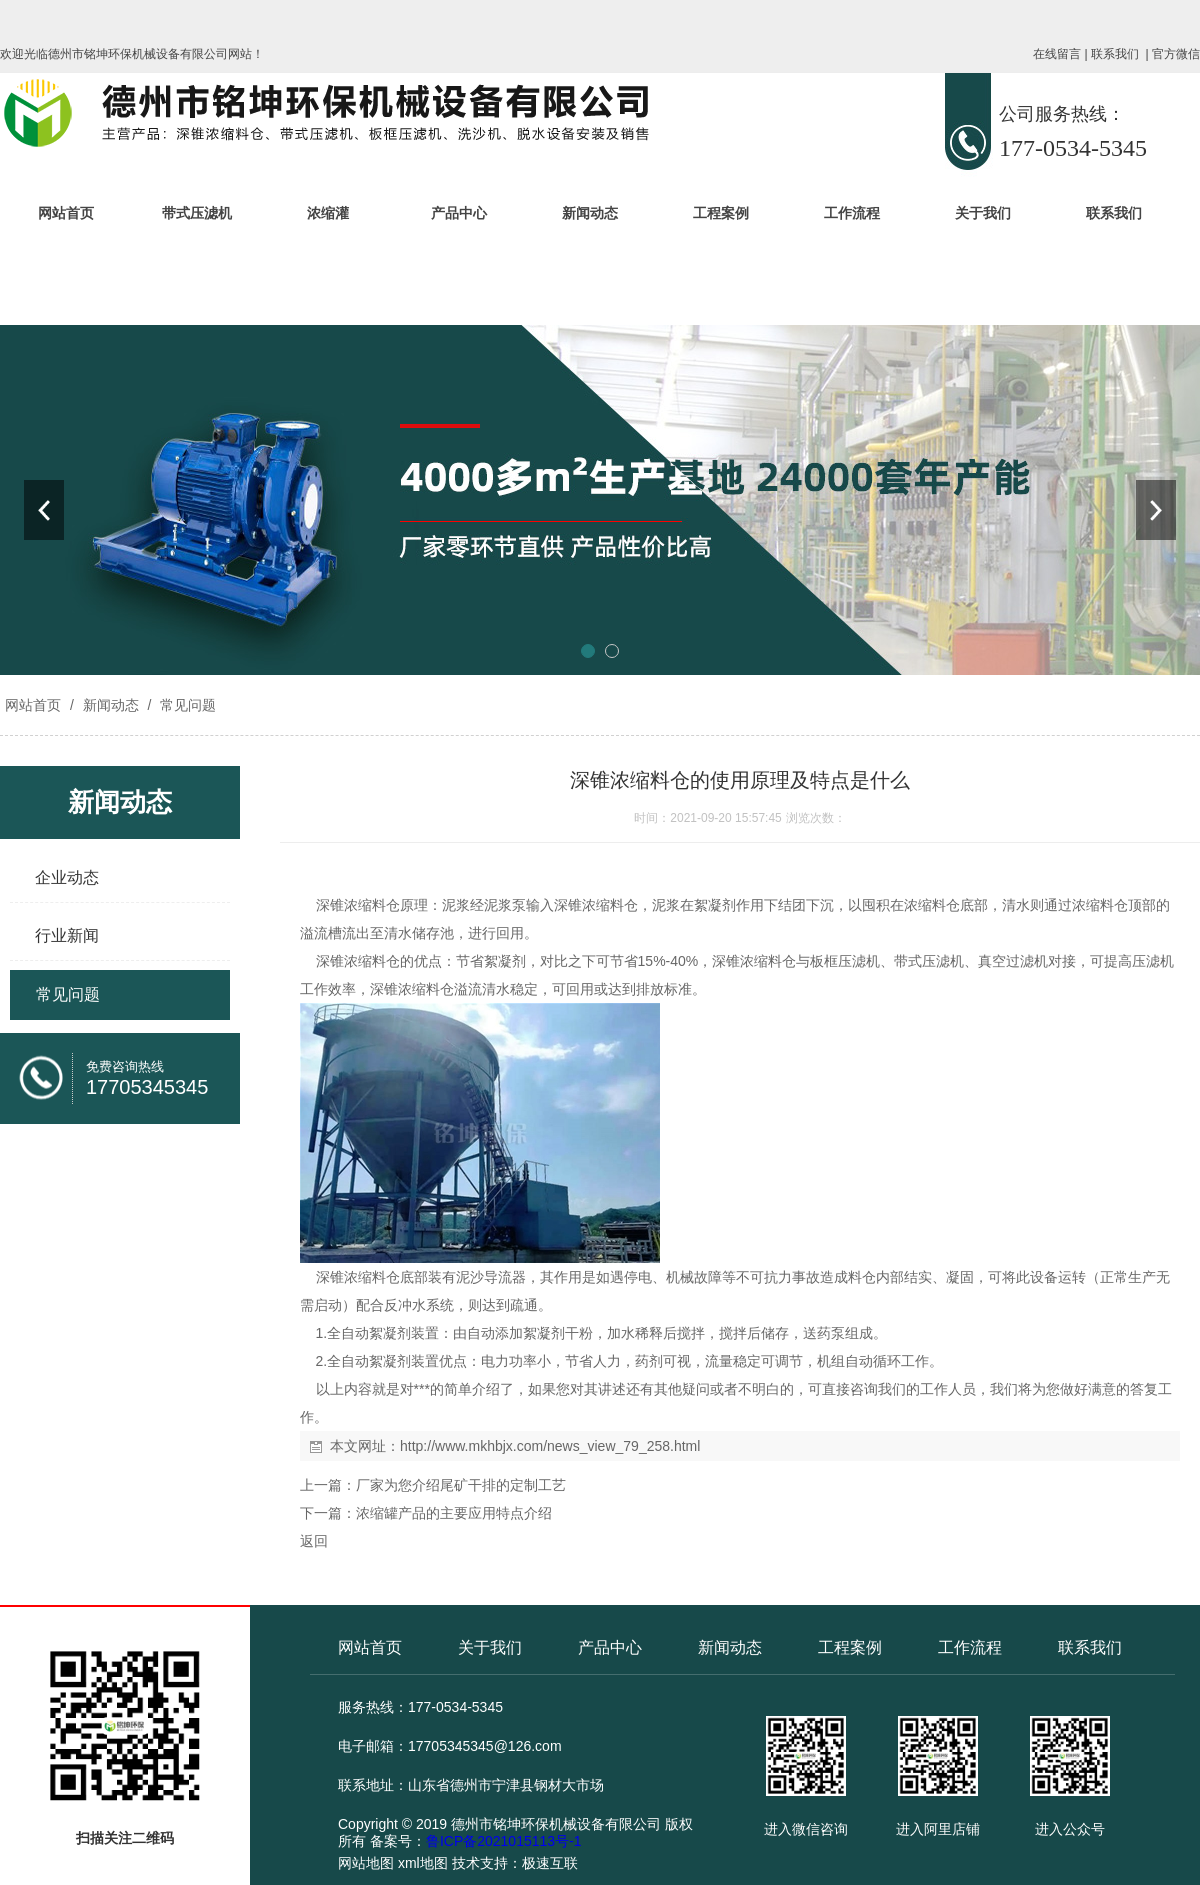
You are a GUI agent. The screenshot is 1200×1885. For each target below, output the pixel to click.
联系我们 (1115, 54)
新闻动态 (590, 213)
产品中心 (459, 213)
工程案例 (721, 213)
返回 (314, 1541)
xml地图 (423, 1863)
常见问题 (186, 705)
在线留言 (1057, 54)
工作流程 (852, 213)
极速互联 (550, 1863)
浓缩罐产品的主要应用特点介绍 (454, 1513)
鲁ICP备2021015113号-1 (504, 1841)
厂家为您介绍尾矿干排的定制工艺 (461, 1485)
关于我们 (983, 213)
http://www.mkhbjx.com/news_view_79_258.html (550, 1446)
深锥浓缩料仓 (358, 905)
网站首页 (66, 213)
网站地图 (366, 1863)
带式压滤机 (197, 213)
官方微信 (1176, 54)
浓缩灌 (328, 213)
